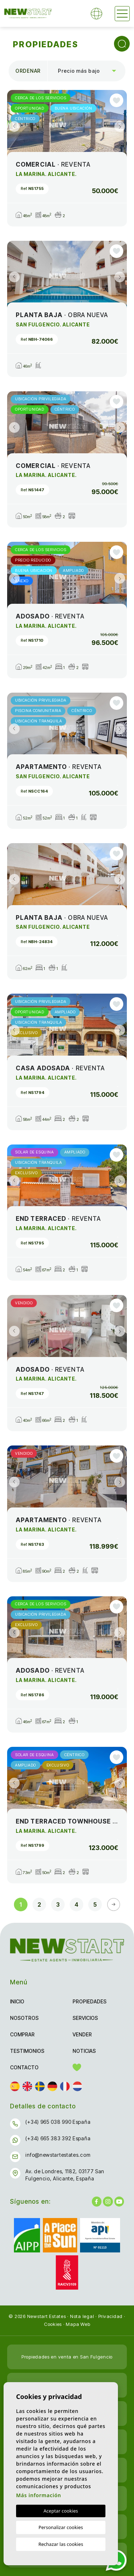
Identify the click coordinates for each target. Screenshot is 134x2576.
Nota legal (82, 2316)
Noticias (84, 2051)
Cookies (53, 2324)
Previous (14, 126)
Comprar (22, 2034)
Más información (38, 2495)
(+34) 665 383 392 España (57, 2138)
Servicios (85, 2018)
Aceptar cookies (61, 2511)
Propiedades (89, 2001)
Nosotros (24, 2018)
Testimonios (27, 2051)
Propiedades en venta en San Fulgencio (67, 2357)
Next (120, 126)
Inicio (17, 2001)
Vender (82, 2034)
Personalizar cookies (61, 2527)
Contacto (24, 2067)
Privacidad (110, 2316)
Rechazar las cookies (60, 2544)
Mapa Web (78, 2324)
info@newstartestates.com (57, 2155)
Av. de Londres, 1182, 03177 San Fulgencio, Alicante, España (64, 2174)
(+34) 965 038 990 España (57, 2122)
